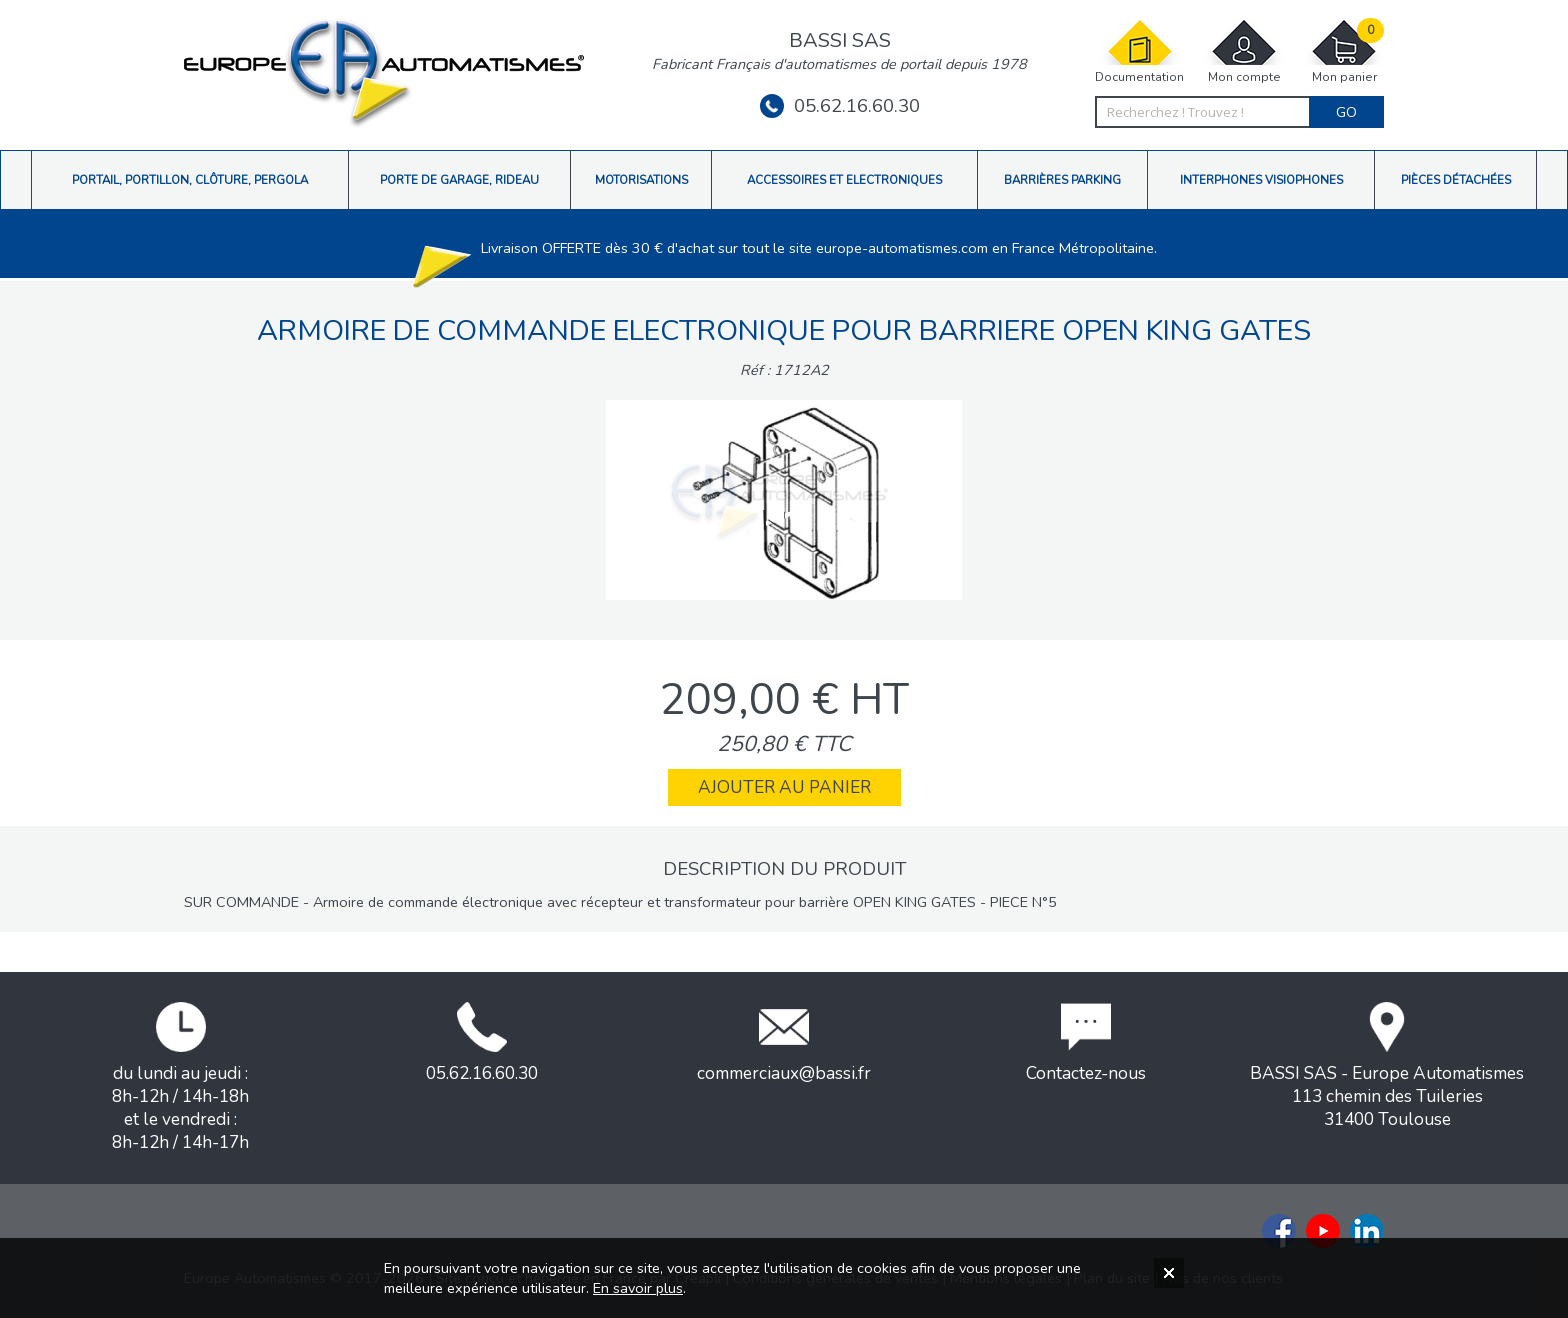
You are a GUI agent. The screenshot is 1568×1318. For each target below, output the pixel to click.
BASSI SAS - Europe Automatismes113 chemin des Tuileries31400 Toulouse (1387, 1066)
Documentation (1139, 51)
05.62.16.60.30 (840, 106)
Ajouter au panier (784, 787)
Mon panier (1344, 51)
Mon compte (1244, 51)
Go (1346, 112)
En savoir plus (638, 1288)
